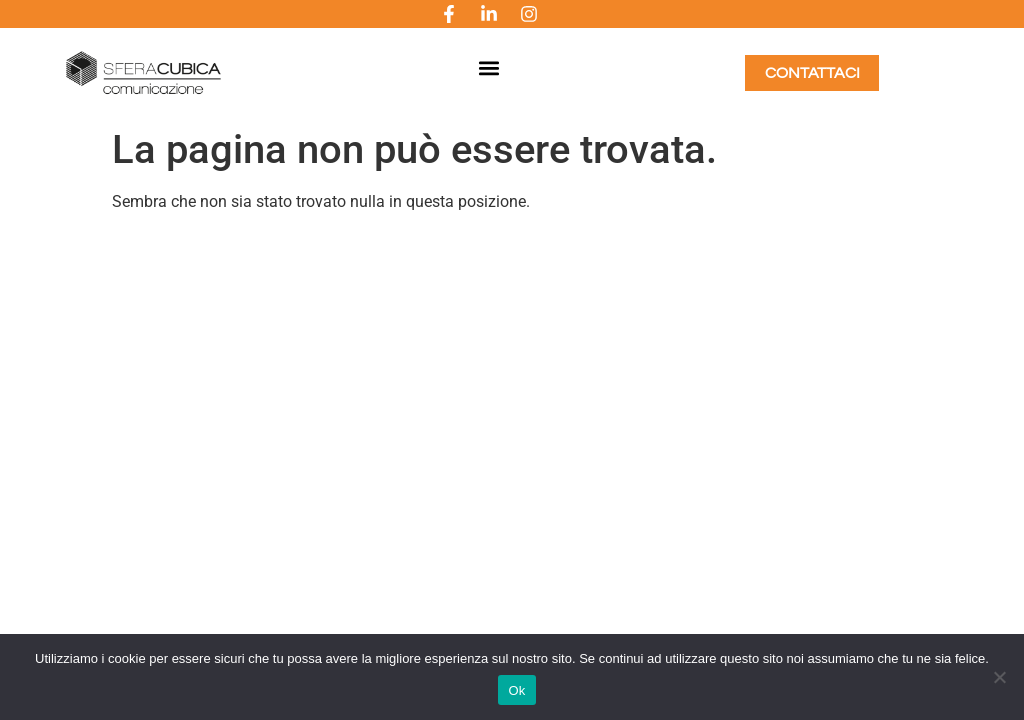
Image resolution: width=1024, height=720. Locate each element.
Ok (516, 690)
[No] (999, 677)
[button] (488, 68)
